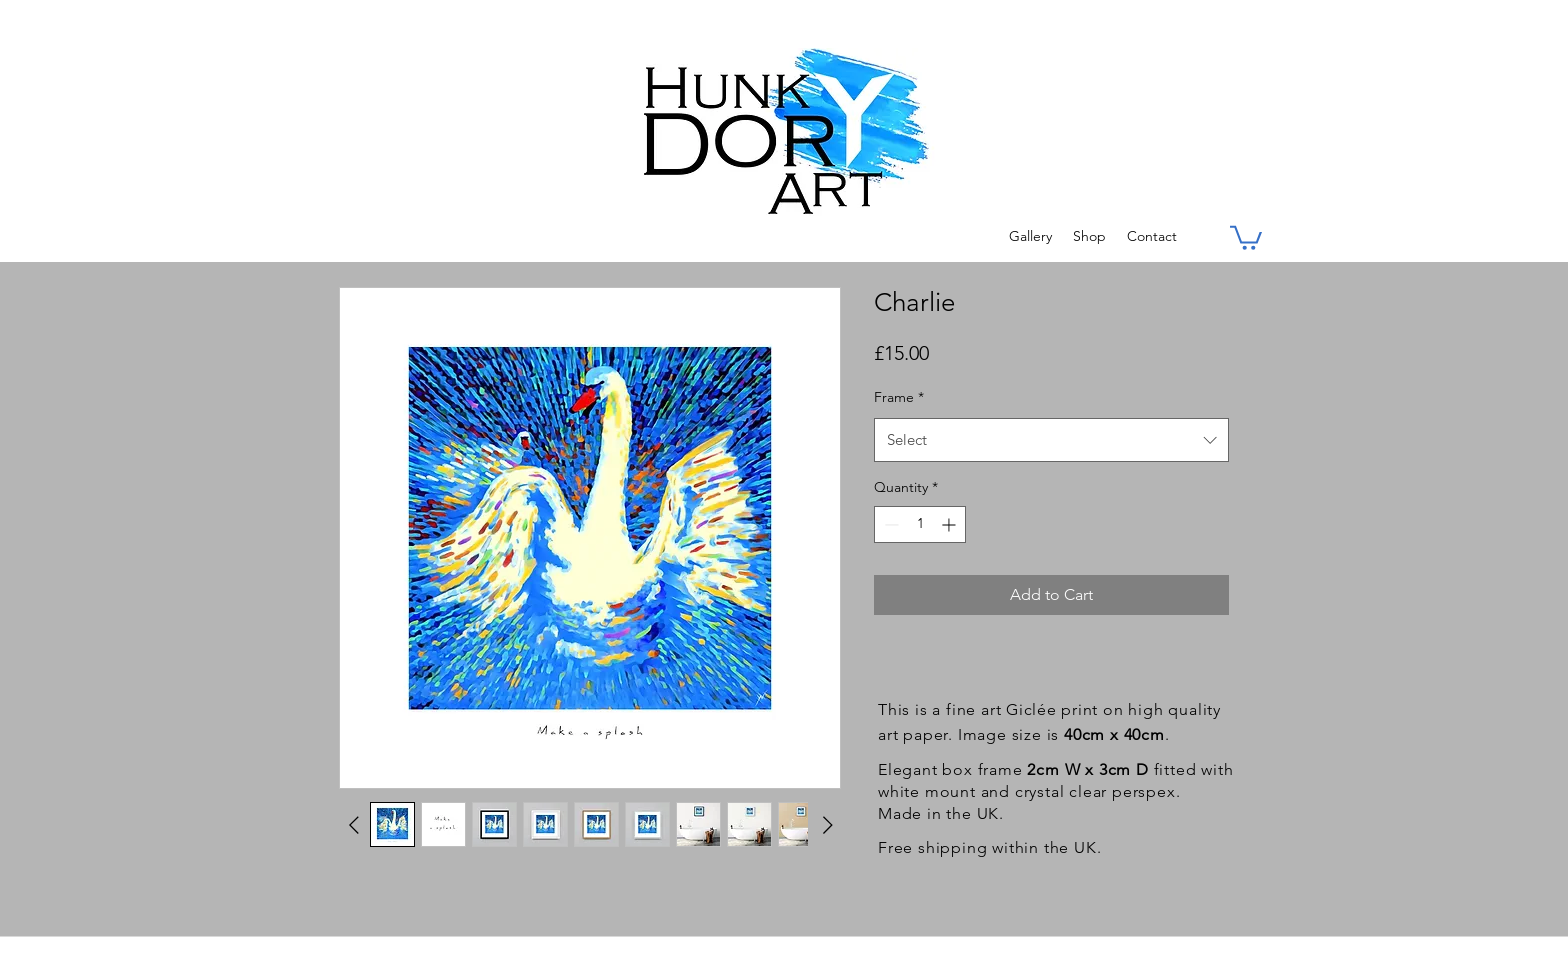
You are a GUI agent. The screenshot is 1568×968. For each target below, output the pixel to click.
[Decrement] (889, 524)
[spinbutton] (920, 524)
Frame (899, 397)
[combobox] (1051, 440)
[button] (1246, 236)
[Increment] (950, 524)
